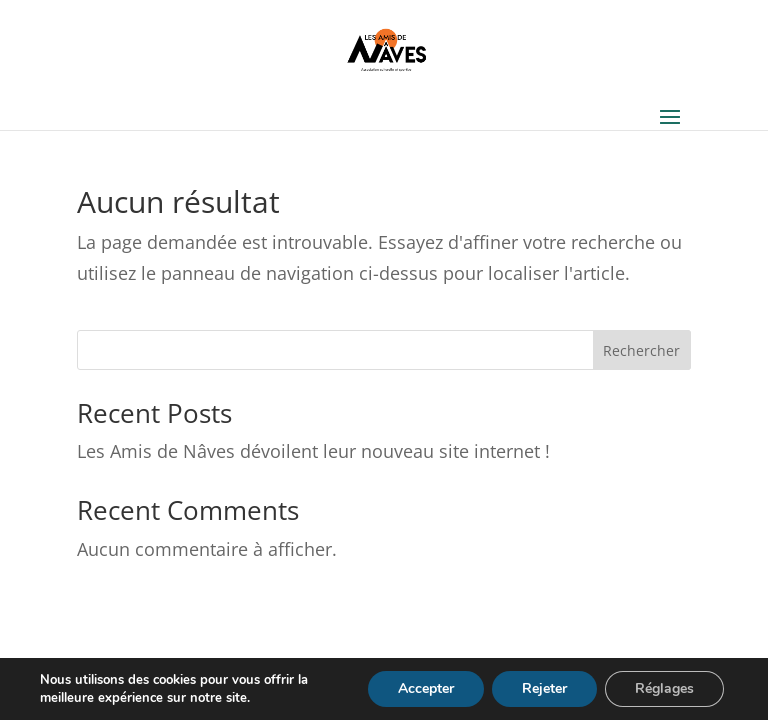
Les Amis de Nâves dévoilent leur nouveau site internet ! (313, 451)
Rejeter (544, 688)
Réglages (664, 688)
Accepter (426, 688)
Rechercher (641, 350)
